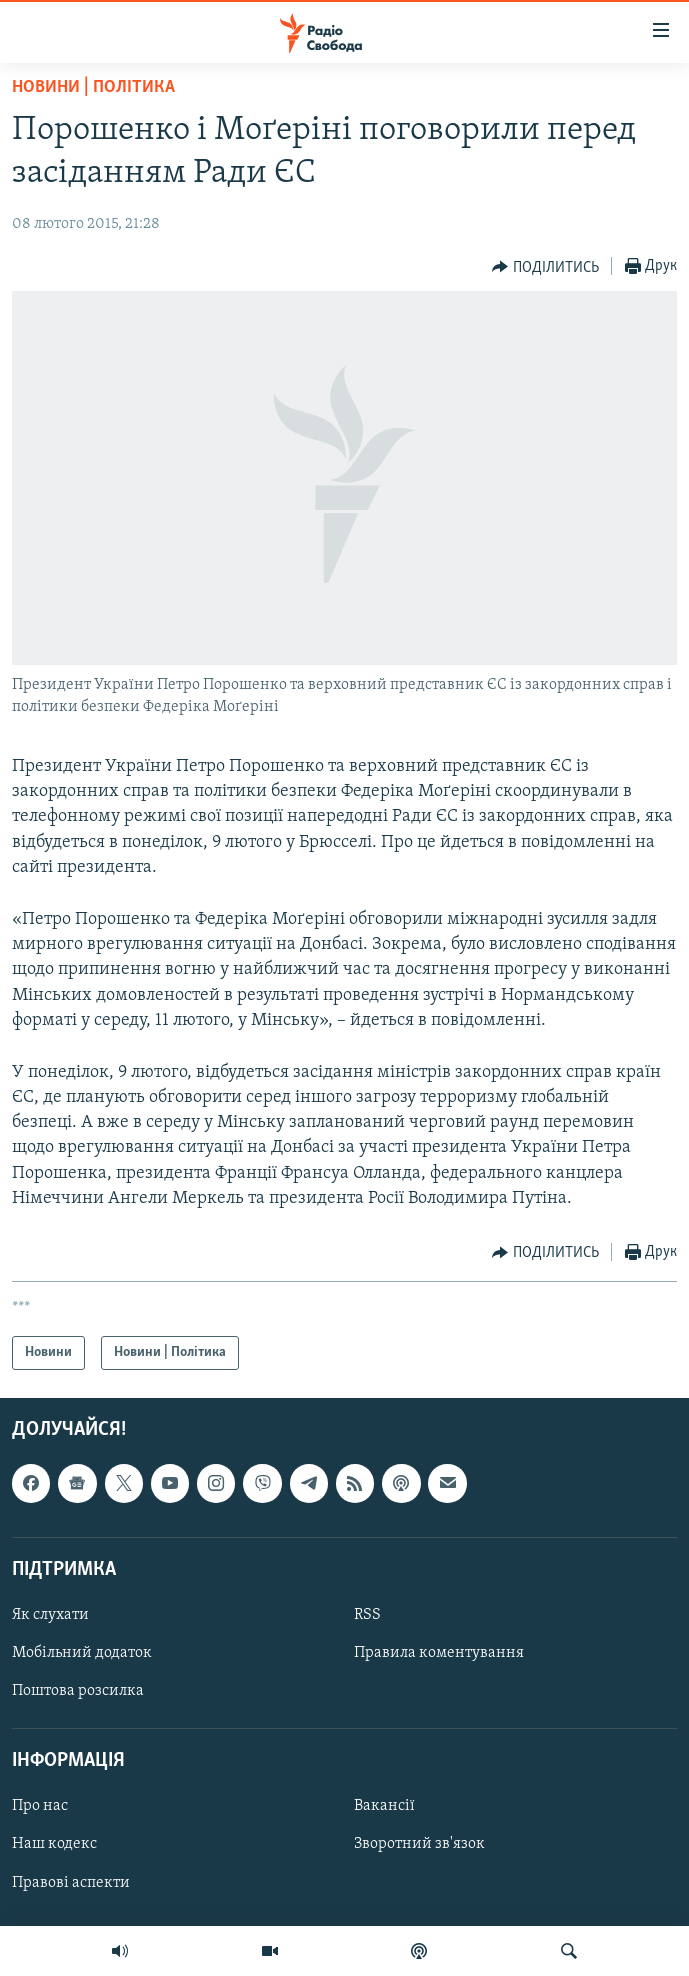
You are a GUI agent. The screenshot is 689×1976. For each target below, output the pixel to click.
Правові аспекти (71, 1883)
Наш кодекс (54, 1845)
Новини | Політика (93, 87)
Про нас (40, 1807)
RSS (367, 1615)
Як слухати (50, 1615)
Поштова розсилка (78, 1691)
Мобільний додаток (82, 1653)
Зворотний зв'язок (419, 1845)
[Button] (545, 267)
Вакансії (384, 1807)
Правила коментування (439, 1653)
